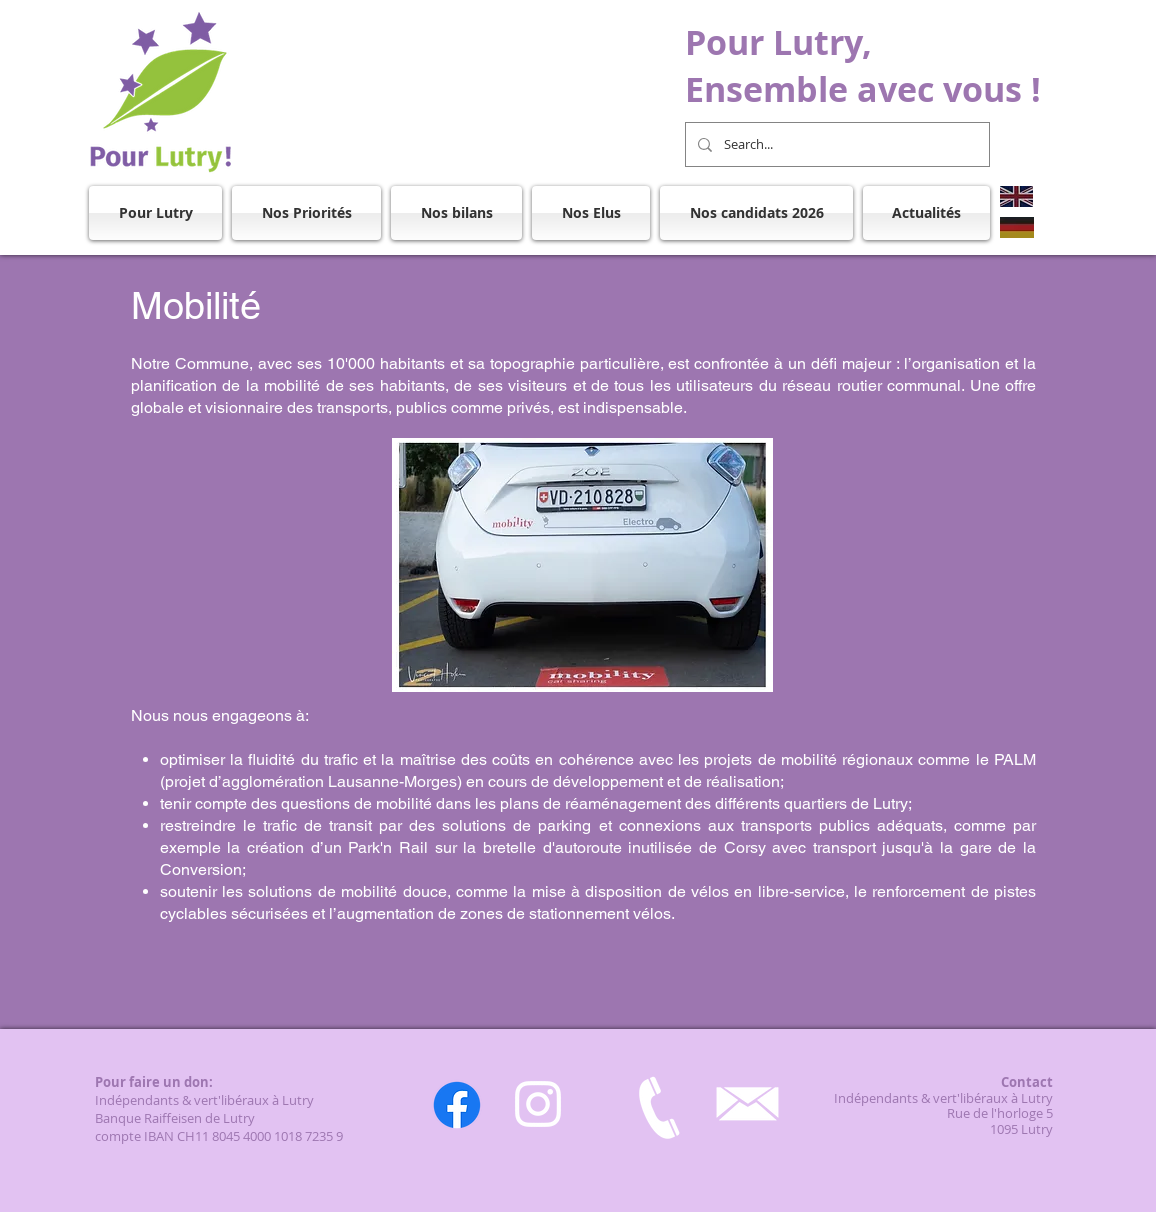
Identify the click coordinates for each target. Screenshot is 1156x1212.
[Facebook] (457, 1105)
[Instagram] (538, 1104)
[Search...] (835, 144)
